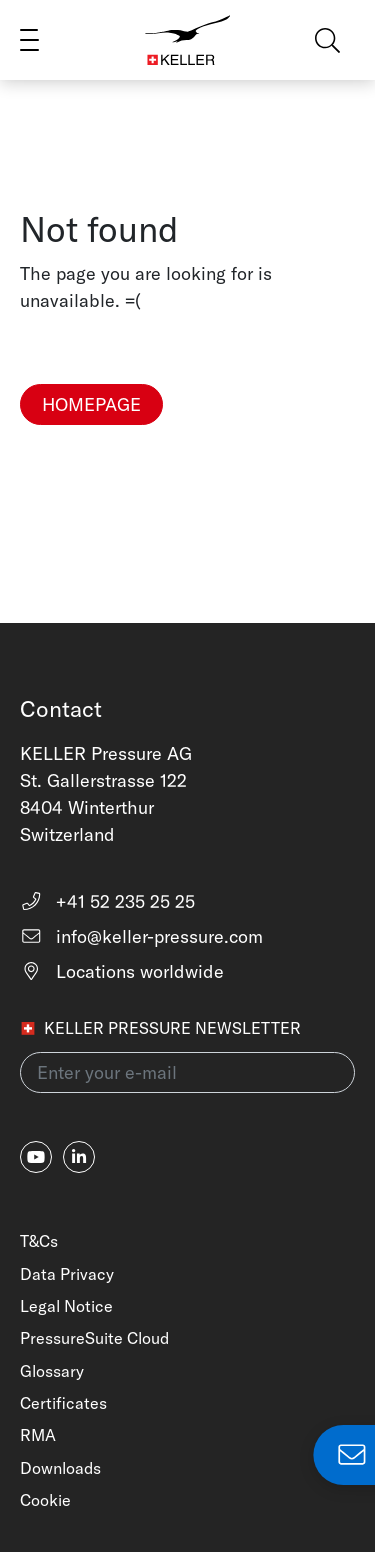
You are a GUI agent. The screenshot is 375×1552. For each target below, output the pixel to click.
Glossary (52, 1371)
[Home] (188, 40)
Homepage (91, 404)
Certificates (63, 1403)
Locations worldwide (122, 971)
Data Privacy (67, 1274)
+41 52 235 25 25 (107, 901)
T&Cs (39, 1241)
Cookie (45, 1500)
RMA (38, 1435)
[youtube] (36, 1157)
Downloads (60, 1468)
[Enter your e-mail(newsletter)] (187, 1072)
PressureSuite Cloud (94, 1338)
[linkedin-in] (79, 1157)
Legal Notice (66, 1306)
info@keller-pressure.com (141, 936)
